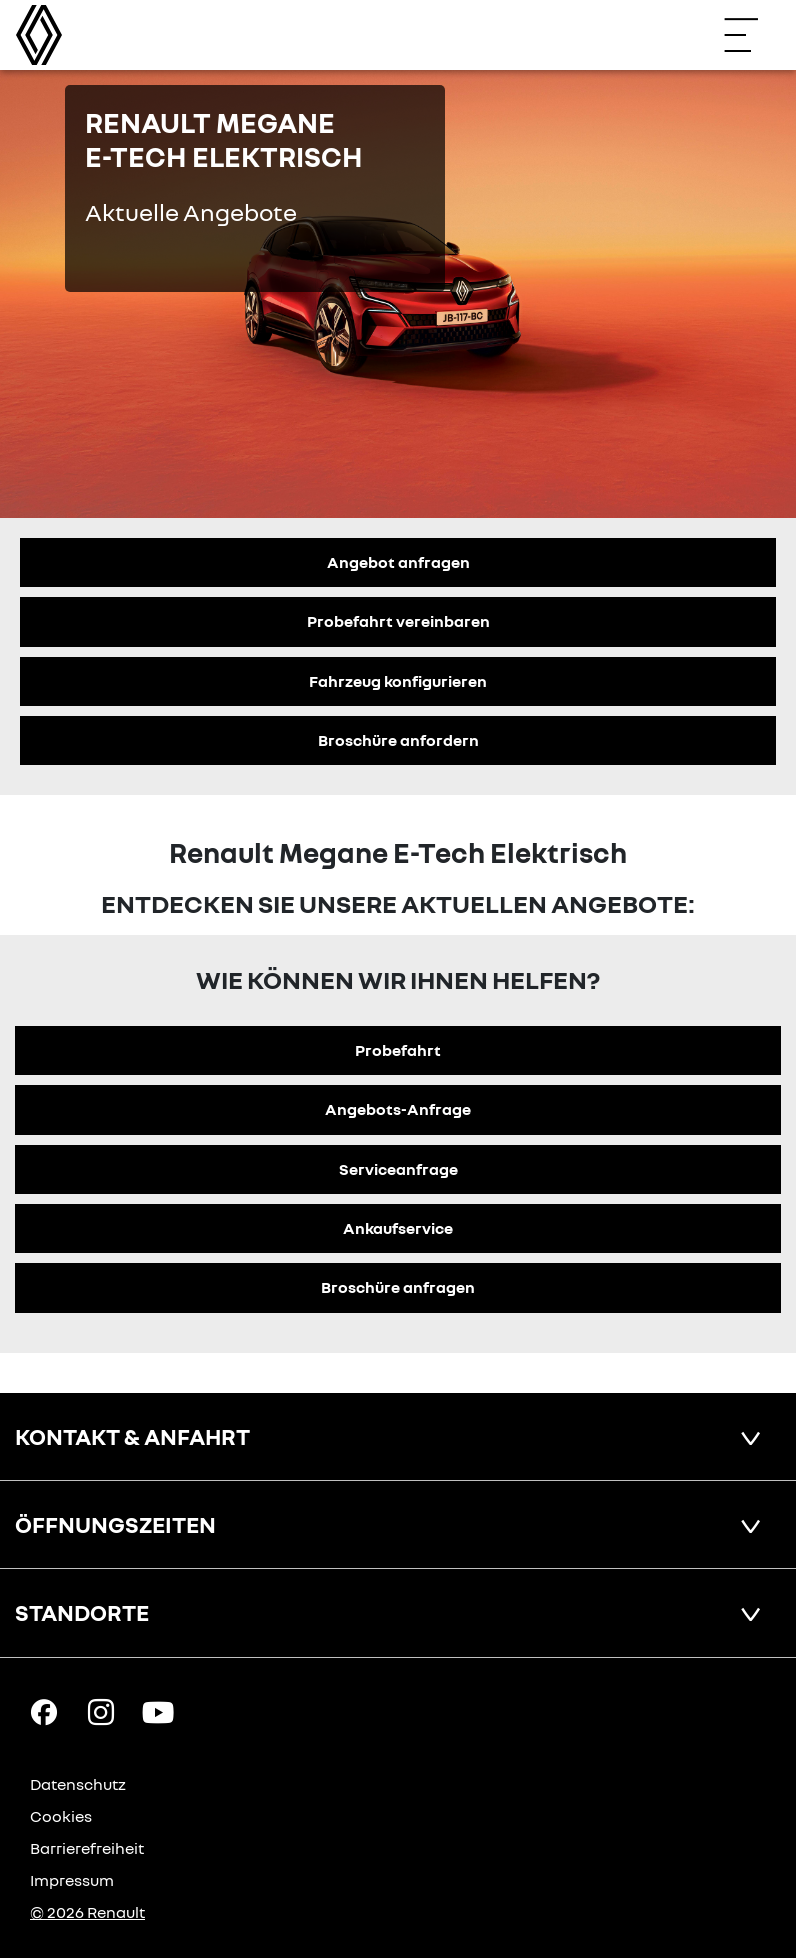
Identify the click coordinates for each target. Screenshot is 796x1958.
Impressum (72, 1880)
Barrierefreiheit (87, 1848)
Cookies (61, 1816)
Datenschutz (78, 1784)
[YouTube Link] (158, 1711)
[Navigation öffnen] (751, 35)
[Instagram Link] (101, 1711)
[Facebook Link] (44, 1711)
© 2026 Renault (87, 1912)
